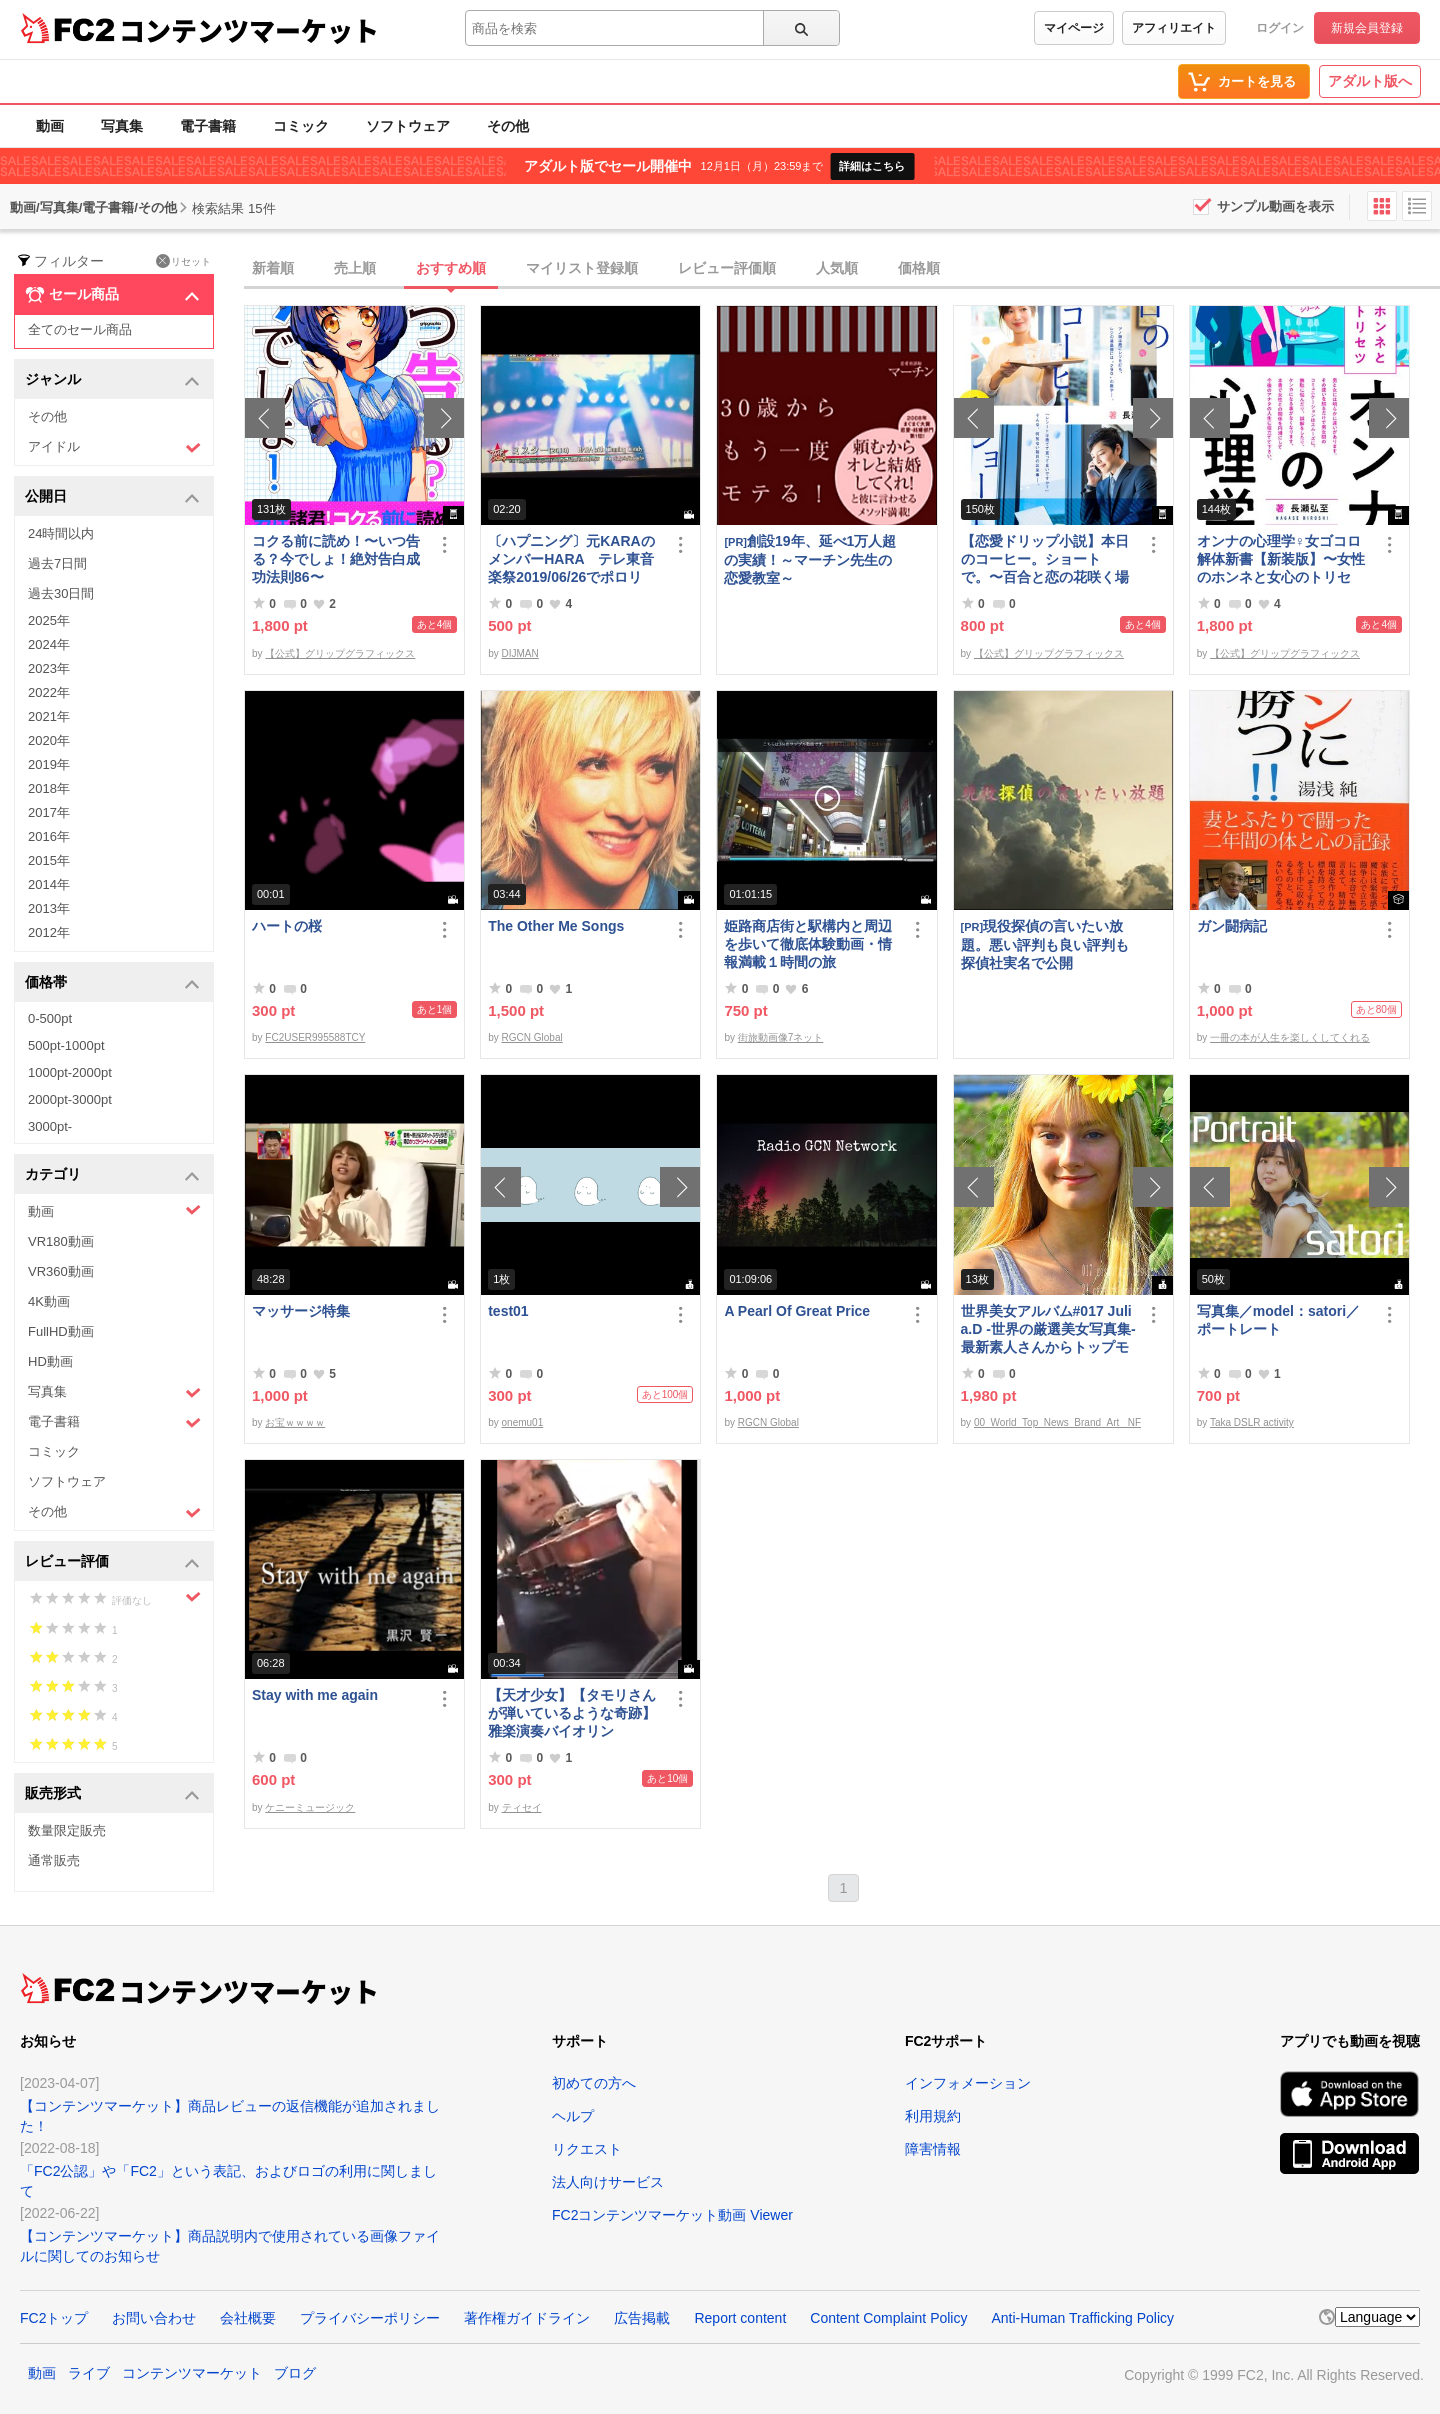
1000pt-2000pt (70, 1072)
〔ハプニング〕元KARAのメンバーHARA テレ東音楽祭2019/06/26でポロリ (571, 559)
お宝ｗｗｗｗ (295, 1422)
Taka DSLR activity (1252, 1422)
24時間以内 (61, 533)
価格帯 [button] (112, 983)
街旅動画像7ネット (781, 1037)
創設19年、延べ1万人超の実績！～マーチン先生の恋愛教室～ (810, 559)
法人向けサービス (608, 2182)
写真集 (122, 126)
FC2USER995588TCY (315, 1037)
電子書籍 (208, 126)
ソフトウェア (408, 126)
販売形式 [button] (112, 1794)
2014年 (49, 884)
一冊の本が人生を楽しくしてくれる (1290, 1037)
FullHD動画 (61, 1331)
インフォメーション (968, 2083)
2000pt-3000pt (70, 1099)
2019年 (49, 764)
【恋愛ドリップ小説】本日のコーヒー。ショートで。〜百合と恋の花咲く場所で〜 (1045, 559)
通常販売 (54, 1860)
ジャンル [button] (112, 380)
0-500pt (50, 1018)
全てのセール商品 (80, 329)
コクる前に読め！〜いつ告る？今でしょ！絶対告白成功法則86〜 (336, 559)
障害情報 (933, 2149)
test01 (508, 1311)
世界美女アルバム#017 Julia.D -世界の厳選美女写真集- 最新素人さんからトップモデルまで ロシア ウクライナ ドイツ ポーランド (1048, 1329)
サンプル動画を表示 (1275, 206)
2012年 (49, 932)
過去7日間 (57, 563)
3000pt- (50, 1126)
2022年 (49, 692)
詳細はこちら (872, 166)
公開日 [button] (112, 497)
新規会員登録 (1367, 28)
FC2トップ (54, 2318)
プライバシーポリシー (370, 2318)
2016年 (49, 836)
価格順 (919, 268)
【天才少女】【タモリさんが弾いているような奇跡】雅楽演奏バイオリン (572, 1713)
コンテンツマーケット (249, 30)
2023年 (49, 668)
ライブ (89, 2373)
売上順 (355, 268)
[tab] (842, 269)
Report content (740, 2318)
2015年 (49, 860)
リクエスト (587, 2149)
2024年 (49, 644)
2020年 (49, 740)
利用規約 (933, 2116)
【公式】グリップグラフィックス (340, 653)
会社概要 (248, 2318)
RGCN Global (532, 1037)
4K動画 (49, 1301)
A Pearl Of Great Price (797, 1311)
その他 (508, 126)
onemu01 (523, 1422)
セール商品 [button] (112, 295)
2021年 (49, 716)
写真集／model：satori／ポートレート (1278, 1320)
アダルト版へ (1370, 81)
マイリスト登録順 (582, 268)
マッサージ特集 (301, 1311)
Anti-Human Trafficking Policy (1082, 2318)
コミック (301, 126)
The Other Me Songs (556, 926)
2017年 (49, 812)
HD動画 (50, 1361)
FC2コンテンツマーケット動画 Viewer (672, 2215)
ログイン (1280, 28)
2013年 (49, 908)
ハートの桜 (287, 926)
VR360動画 (61, 1271)
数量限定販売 (67, 1830)
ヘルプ (573, 2116)
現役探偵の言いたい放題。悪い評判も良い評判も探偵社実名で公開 (1045, 944)
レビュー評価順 (727, 268)
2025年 (49, 620)
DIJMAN (520, 653)
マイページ (1074, 28)
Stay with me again (315, 1695)
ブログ (295, 2373)
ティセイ (522, 1807)
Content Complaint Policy (888, 2318)
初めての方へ (594, 2083)
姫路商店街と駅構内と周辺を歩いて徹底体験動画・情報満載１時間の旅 (808, 944)
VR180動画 (61, 1241)
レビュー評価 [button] (112, 1562)
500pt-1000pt (66, 1045)
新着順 (273, 268)
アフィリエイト (1174, 28)
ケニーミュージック (310, 1807)
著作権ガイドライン (527, 2318)
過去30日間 (61, 593)
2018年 (49, 788)
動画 (50, 126)
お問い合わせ (154, 2318)
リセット (183, 261)
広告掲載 (642, 2318)
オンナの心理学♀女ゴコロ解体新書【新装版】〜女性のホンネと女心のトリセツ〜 (1281, 559)
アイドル (114, 447)
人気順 (837, 268)
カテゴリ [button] (112, 1175)
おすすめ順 (451, 268)
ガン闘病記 (1232, 926)
